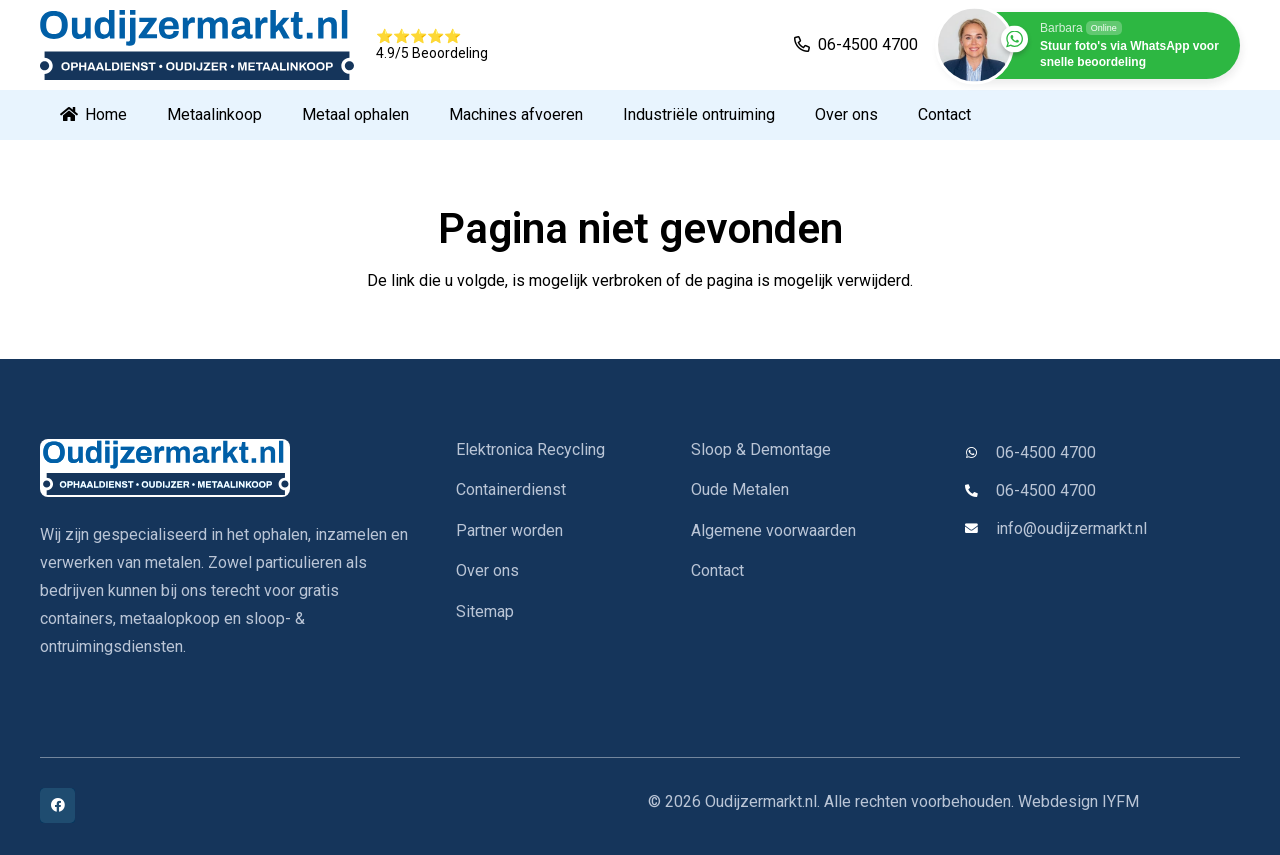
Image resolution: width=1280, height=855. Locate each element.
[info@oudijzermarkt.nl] (980, 529)
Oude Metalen (740, 489)
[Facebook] (57, 805)
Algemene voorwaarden (773, 530)
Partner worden (509, 530)
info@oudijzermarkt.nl (1071, 528)
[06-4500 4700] (980, 453)
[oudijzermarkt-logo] (224, 468)
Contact (717, 570)
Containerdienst (511, 489)
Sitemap (485, 611)
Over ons (487, 570)
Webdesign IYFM (1078, 801)
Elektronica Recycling (530, 449)
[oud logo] (197, 45)
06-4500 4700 (1046, 452)
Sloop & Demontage (761, 449)
